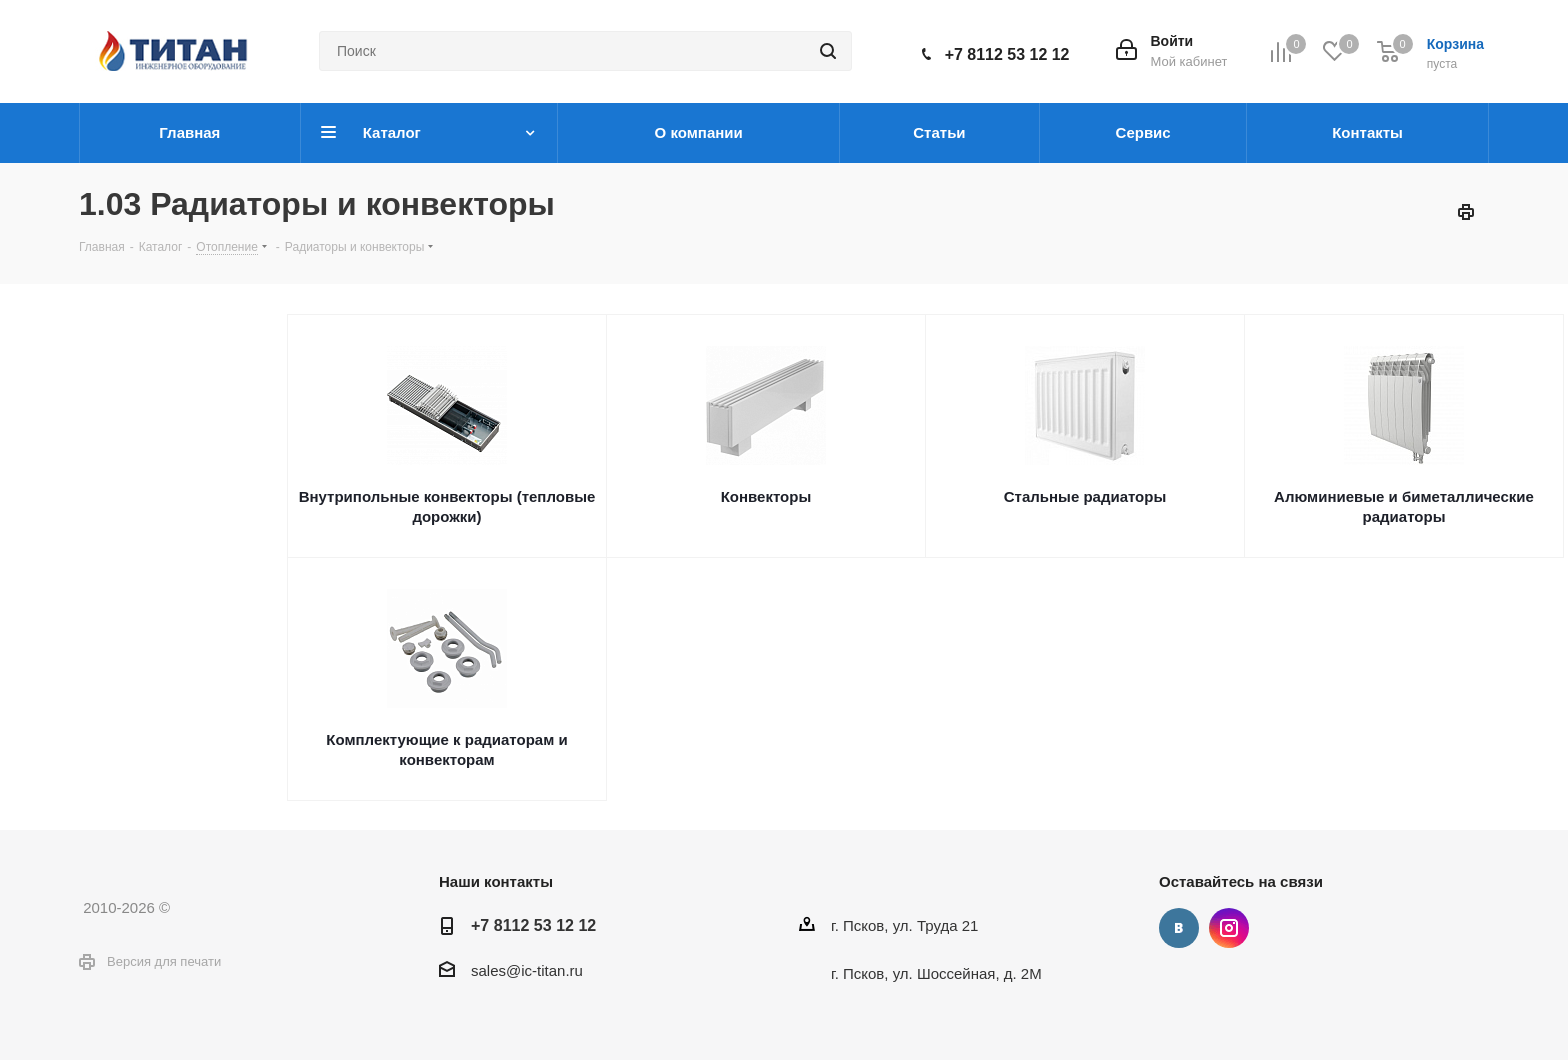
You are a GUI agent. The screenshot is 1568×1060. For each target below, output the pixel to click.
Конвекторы (766, 496)
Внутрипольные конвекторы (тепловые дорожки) (447, 506)
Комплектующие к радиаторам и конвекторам (446, 749)
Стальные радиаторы (1085, 496)
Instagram (1229, 928)
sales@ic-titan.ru (527, 970)
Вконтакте (1179, 928)
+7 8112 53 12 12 (1007, 54)
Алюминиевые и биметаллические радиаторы (1404, 506)
